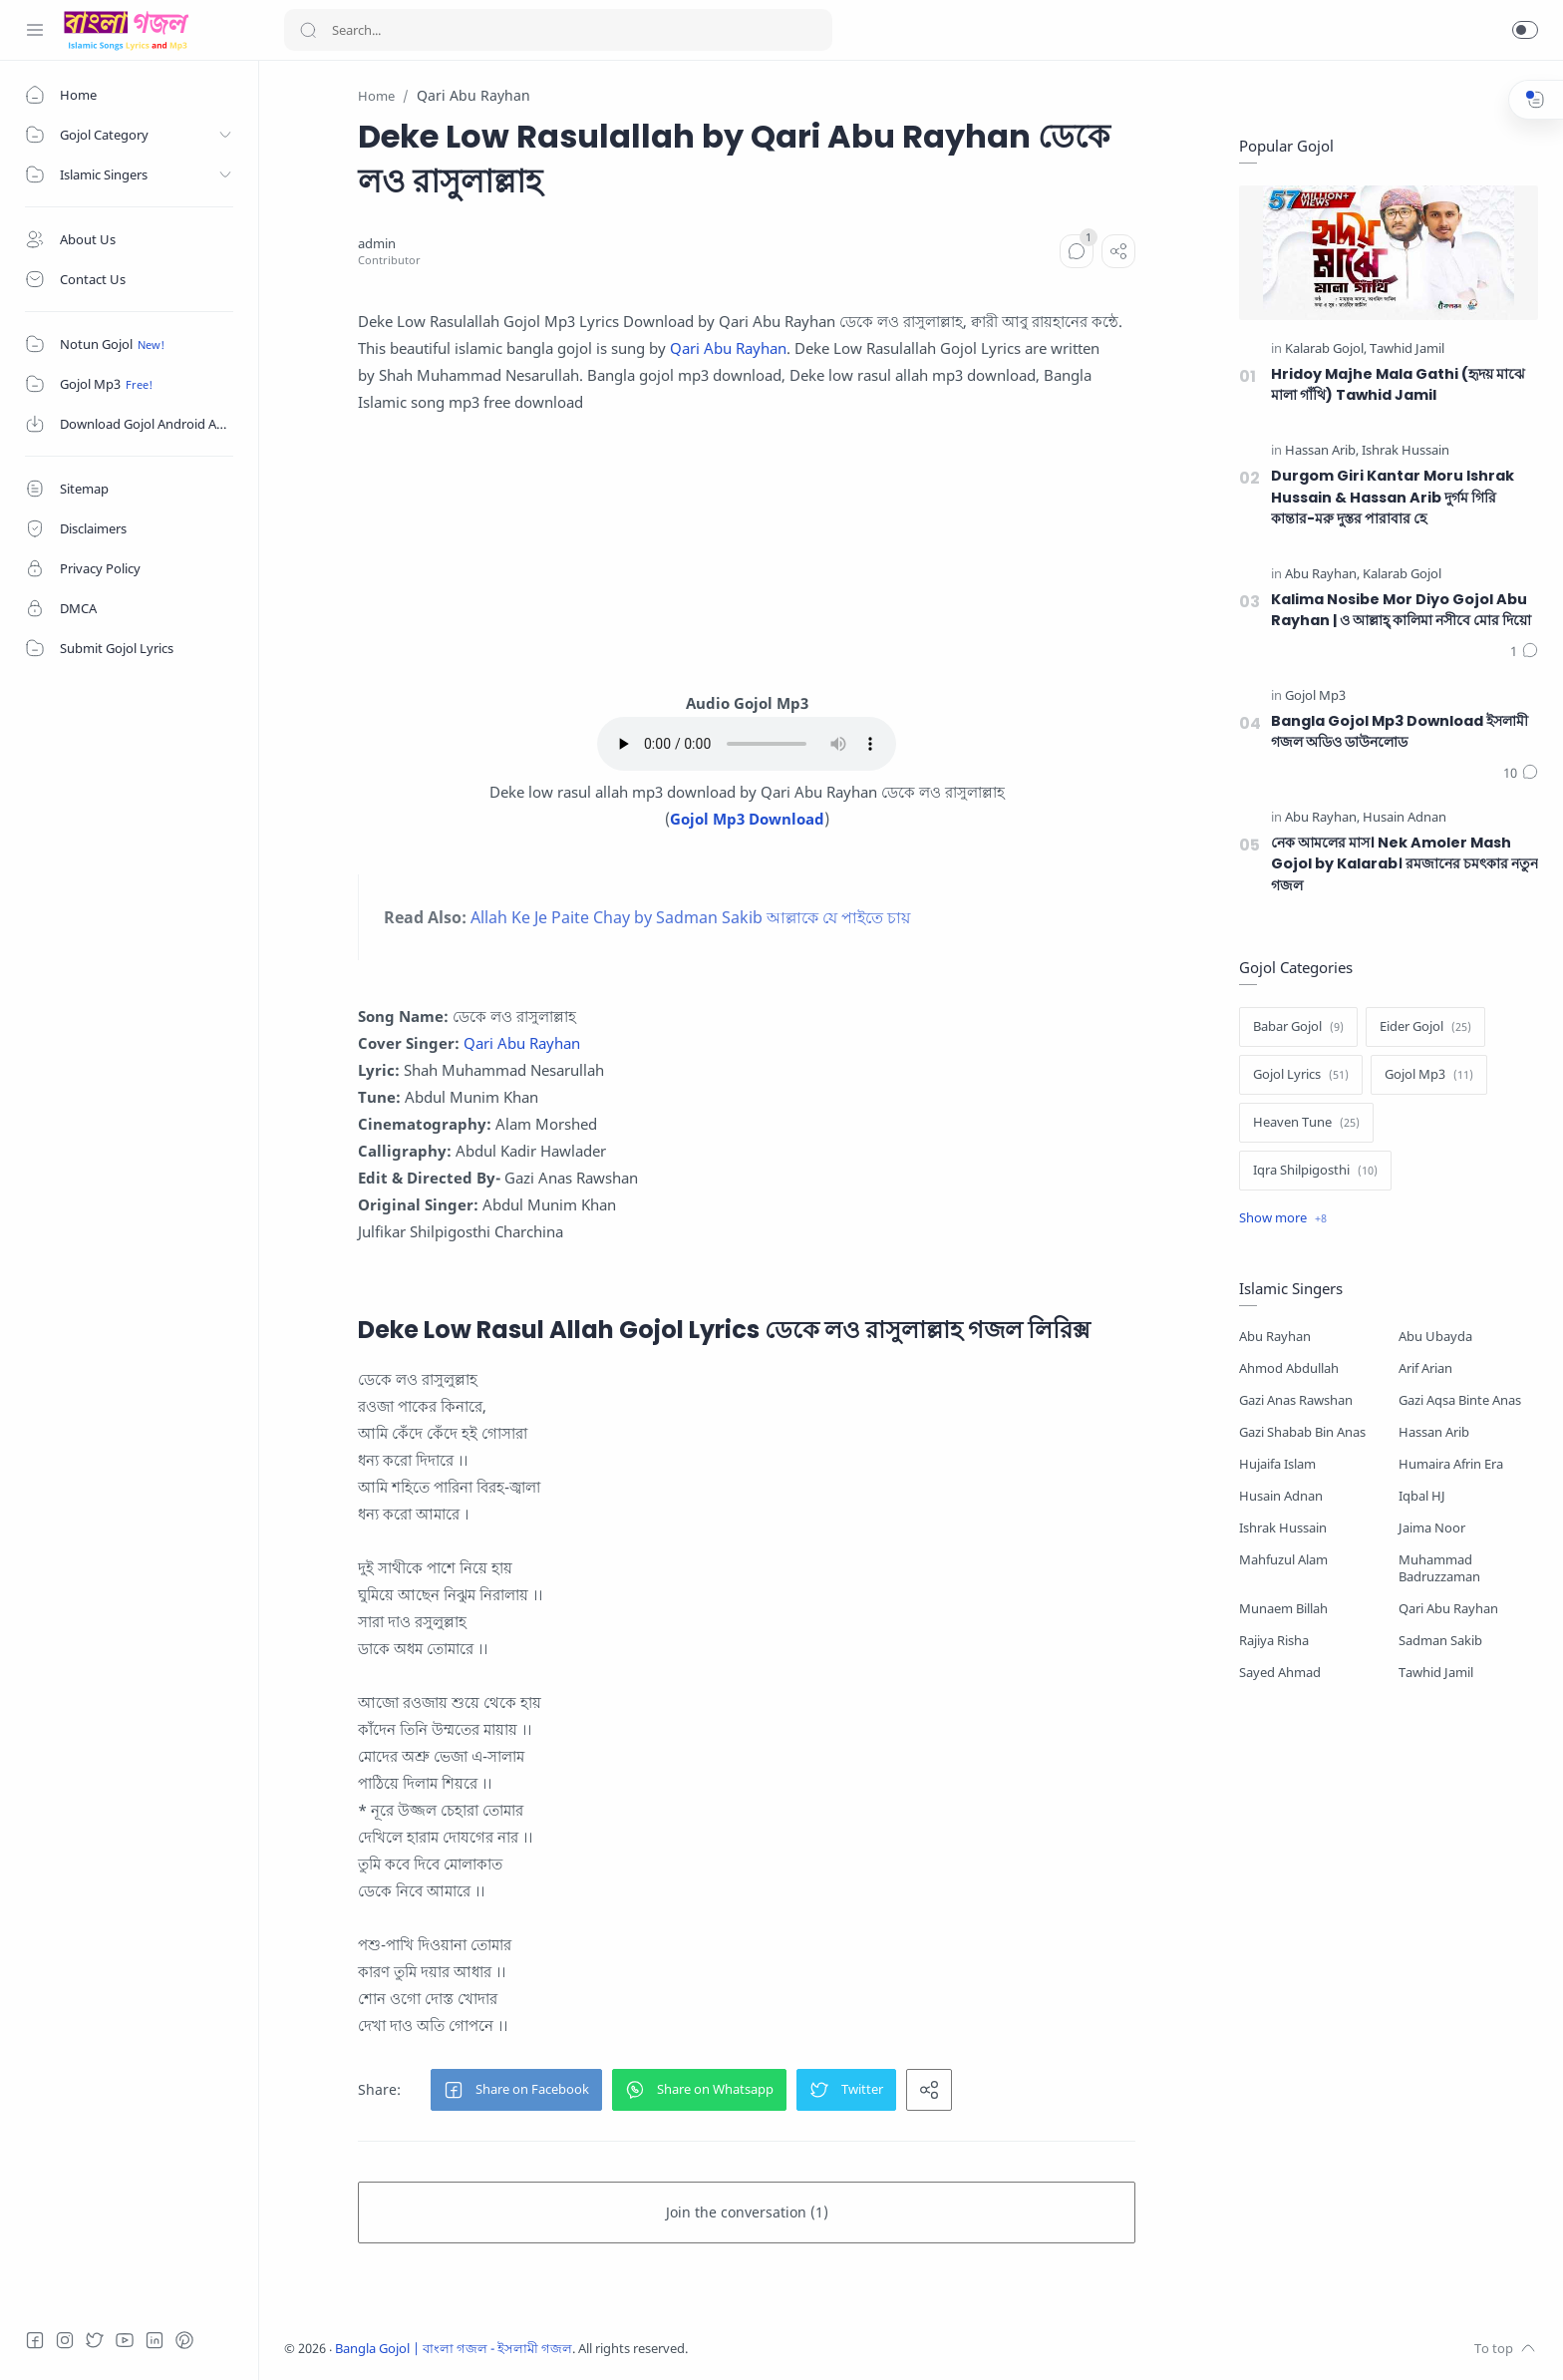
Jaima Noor (1432, 1528)
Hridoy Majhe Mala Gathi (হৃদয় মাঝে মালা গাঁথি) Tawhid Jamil (1398, 385)
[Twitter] (95, 2340)
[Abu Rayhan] (1322, 574)
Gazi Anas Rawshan (1296, 1400)
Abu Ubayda (1435, 1336)
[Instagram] (65, 2340)
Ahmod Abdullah (1289, 1368)
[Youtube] (125, 2340)
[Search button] (308, 30)
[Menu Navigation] (35, 30)
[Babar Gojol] (1298, 1027)
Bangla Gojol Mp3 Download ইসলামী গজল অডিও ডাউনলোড (1399, 732)
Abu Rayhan (1275, 1336)
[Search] (558, 30)
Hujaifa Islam (1277, 1464)
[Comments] (1077, 251)
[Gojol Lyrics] (1301, 1075)
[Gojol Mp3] (1315, 696)
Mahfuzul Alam (1283, 1559)
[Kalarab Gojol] (1326, 349)
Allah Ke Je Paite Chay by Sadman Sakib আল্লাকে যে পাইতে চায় (690, 917)
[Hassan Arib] (1322, 451)
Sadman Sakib (1440, 1640)
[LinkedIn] (154, 2340)
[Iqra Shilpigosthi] (1315, 1170)
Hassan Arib (1434, 1432)
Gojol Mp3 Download (747, 819)
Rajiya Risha (1274, 1640)
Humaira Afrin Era (1451, 1464)
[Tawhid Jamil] (1407, 349)
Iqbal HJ (1422, 1496)
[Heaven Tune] (1306, 1123)
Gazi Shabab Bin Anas (1302, 1432)
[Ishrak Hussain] (1405, 451)
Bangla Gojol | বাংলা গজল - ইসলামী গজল (453, 2348)
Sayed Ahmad (1280, 1672)
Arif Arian (1425, 1368)
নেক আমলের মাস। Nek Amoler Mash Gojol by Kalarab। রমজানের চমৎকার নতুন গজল (1404, 864)
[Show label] (1283, 1218)
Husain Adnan (1281, 1496)
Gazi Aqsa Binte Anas (1460, 1400)
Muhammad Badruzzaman (1439, 1568)
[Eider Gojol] (1425, 1027)
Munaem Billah (1283, 1608)
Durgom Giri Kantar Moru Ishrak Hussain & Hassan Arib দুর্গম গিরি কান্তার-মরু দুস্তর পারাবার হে (1392, 497)
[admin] (377, 243)
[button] (1525, 30)
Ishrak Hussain (1283, 1528)
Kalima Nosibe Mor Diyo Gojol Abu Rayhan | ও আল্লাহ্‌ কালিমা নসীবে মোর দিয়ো (1401, 610)
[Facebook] (35, 2340)
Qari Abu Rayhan (728, 348)
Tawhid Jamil (1436, 1672)
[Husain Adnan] (1404, 818)
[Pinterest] (184, 2340)
